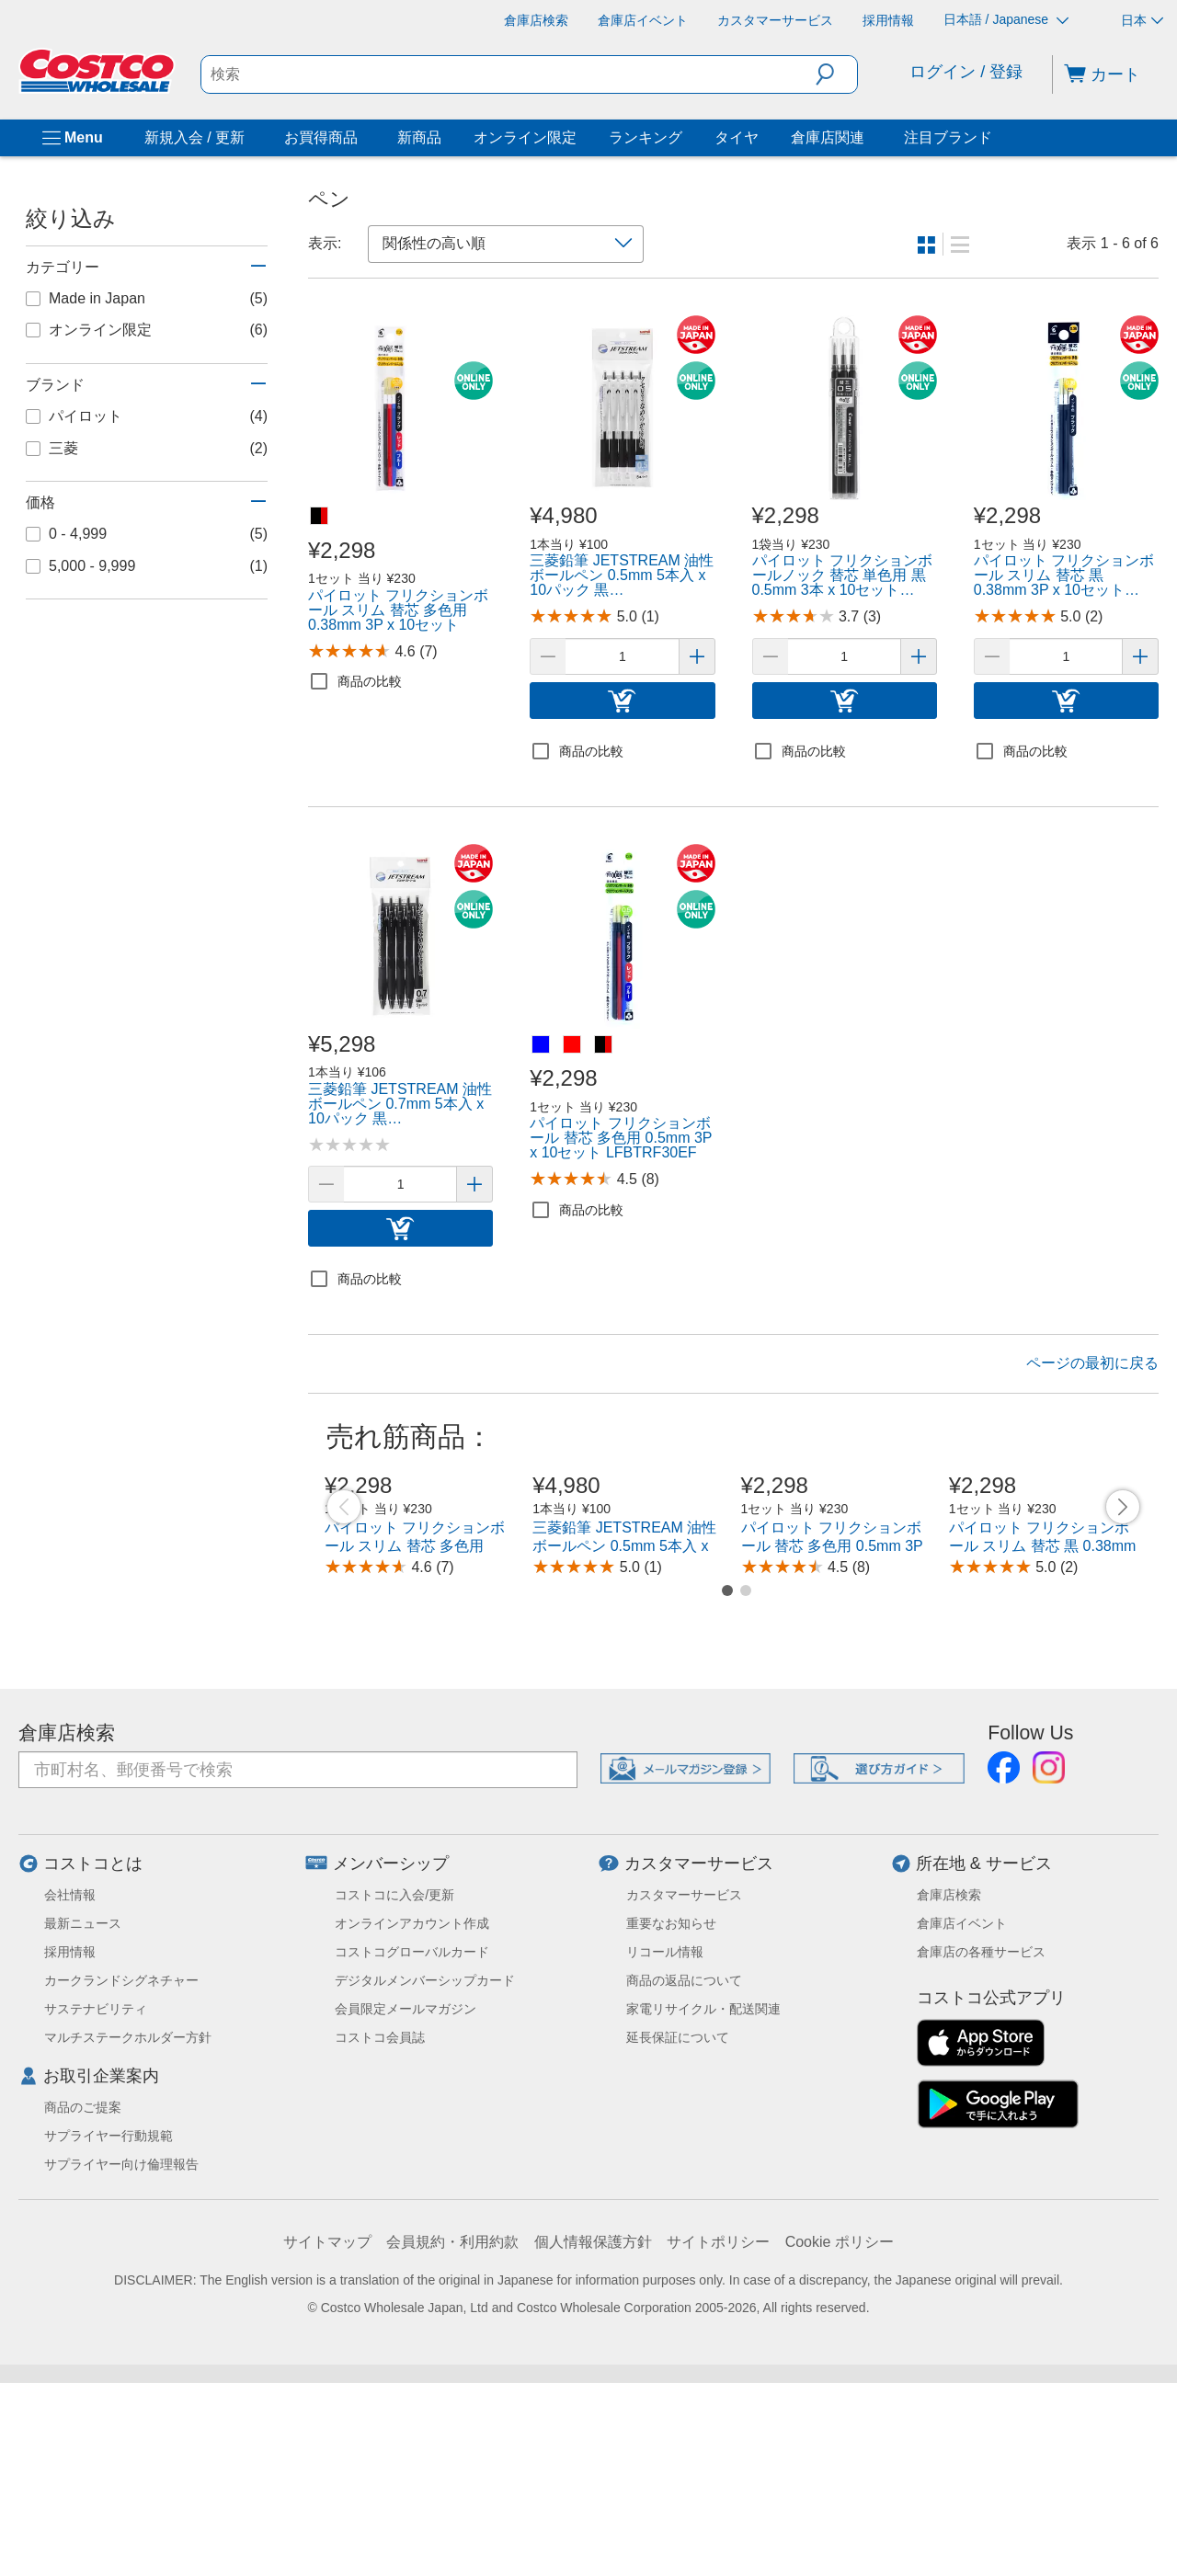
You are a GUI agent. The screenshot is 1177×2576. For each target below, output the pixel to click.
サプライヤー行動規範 (108, 2328)
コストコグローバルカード (412, 2144)
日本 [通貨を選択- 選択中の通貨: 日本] (1142, 20)
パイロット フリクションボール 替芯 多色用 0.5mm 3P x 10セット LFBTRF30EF (832, 1739)
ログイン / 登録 (966, 72)
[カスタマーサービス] (775, 20)
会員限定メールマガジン (405, 2201)
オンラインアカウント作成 (412, 2116)
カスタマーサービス (698, 2056)
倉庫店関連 (827, 137)
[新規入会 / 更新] (248, 138)
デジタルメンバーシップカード (425, 2173)
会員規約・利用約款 (452, 2435)
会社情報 (70, 2087)
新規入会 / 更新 (194, 137)
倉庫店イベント (962, 2116)
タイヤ (736, 137)
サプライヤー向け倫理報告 (121, 2357)
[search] (509, 74)
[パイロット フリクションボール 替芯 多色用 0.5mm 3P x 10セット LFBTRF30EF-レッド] (573, 1045)
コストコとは (93, 2056)
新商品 (419, 137)
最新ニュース (82, 2116)
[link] (400, 407)
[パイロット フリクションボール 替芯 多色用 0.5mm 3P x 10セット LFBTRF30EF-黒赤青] (604, 1045)
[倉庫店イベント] (643, 20)
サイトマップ (327, 2435)
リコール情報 (664, 2144)
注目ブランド (948, 137)
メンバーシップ (391, 2056)
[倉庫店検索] (536, 20)
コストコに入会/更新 (394, 2087)
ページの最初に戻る (1092, 1363)
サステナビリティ (95, 2201)
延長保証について (677, 2230)
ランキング (645, 137)
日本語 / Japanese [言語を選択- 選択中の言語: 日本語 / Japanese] (1005, 20)
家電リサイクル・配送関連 (703, 2201)
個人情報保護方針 (593, 2435)
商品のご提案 (82, 2300)
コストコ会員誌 (380, 2230)
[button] (836, 74)
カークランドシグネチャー (121, 2173)
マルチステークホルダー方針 (127, 2230)
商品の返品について (684, 2173)
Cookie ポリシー (839, 2435)
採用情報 (70, 2144)
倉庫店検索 (66, 1926)
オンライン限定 (525, 137)
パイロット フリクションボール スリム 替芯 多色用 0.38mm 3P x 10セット (415, 1739)
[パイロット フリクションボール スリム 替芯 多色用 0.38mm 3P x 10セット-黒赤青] (320, 517)
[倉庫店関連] (868, 138)
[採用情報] (888, 20)
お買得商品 (321, 137)
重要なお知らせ (671, 2116)
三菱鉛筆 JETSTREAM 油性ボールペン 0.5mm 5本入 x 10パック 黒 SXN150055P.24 (628, 1739)
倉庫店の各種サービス (981, 2144)
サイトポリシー (718, 2435)
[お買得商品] (361, 138)
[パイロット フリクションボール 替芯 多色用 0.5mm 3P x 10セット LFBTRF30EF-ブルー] (542, 1045)
